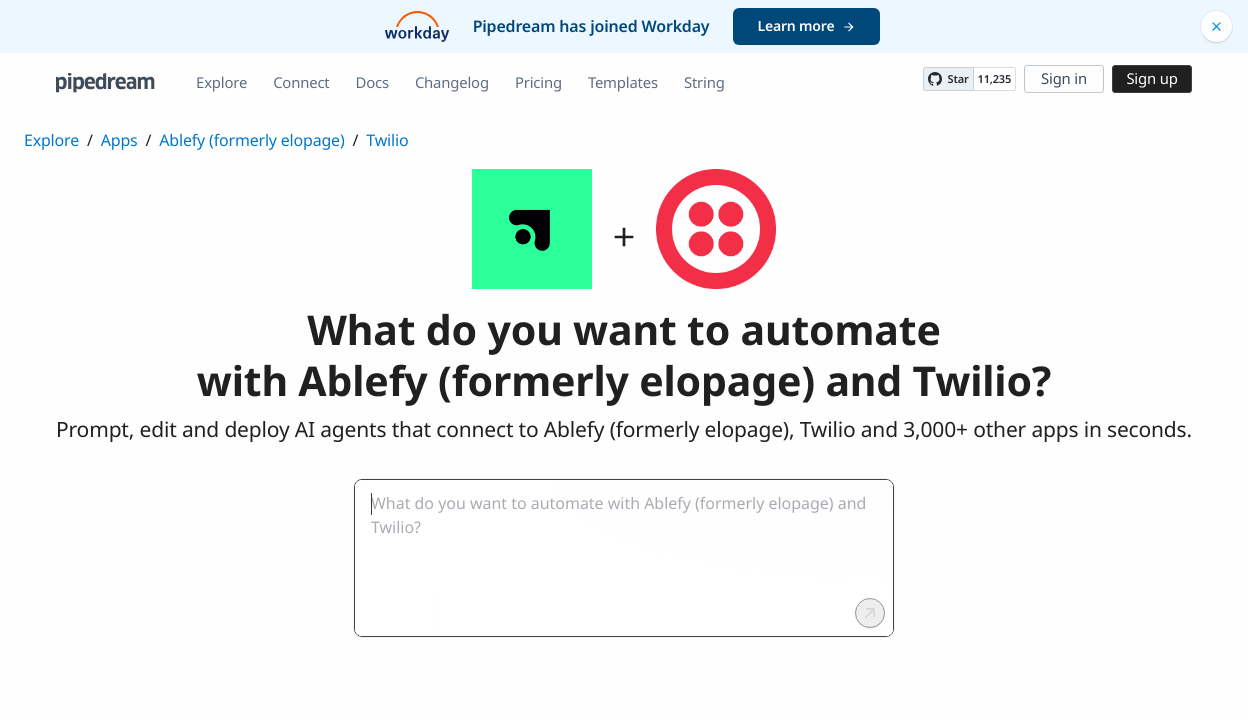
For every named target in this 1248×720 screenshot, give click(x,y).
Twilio (387, 140)
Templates (623, 83)
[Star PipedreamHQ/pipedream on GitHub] (948, 79)
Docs (372, 83)
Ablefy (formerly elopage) (251, 140)
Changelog (452, 83)
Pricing (538, 83)
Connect (301, 83)
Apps (119, 140)
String (704, 83)
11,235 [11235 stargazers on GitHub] (994, 79)
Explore (221, 83)
